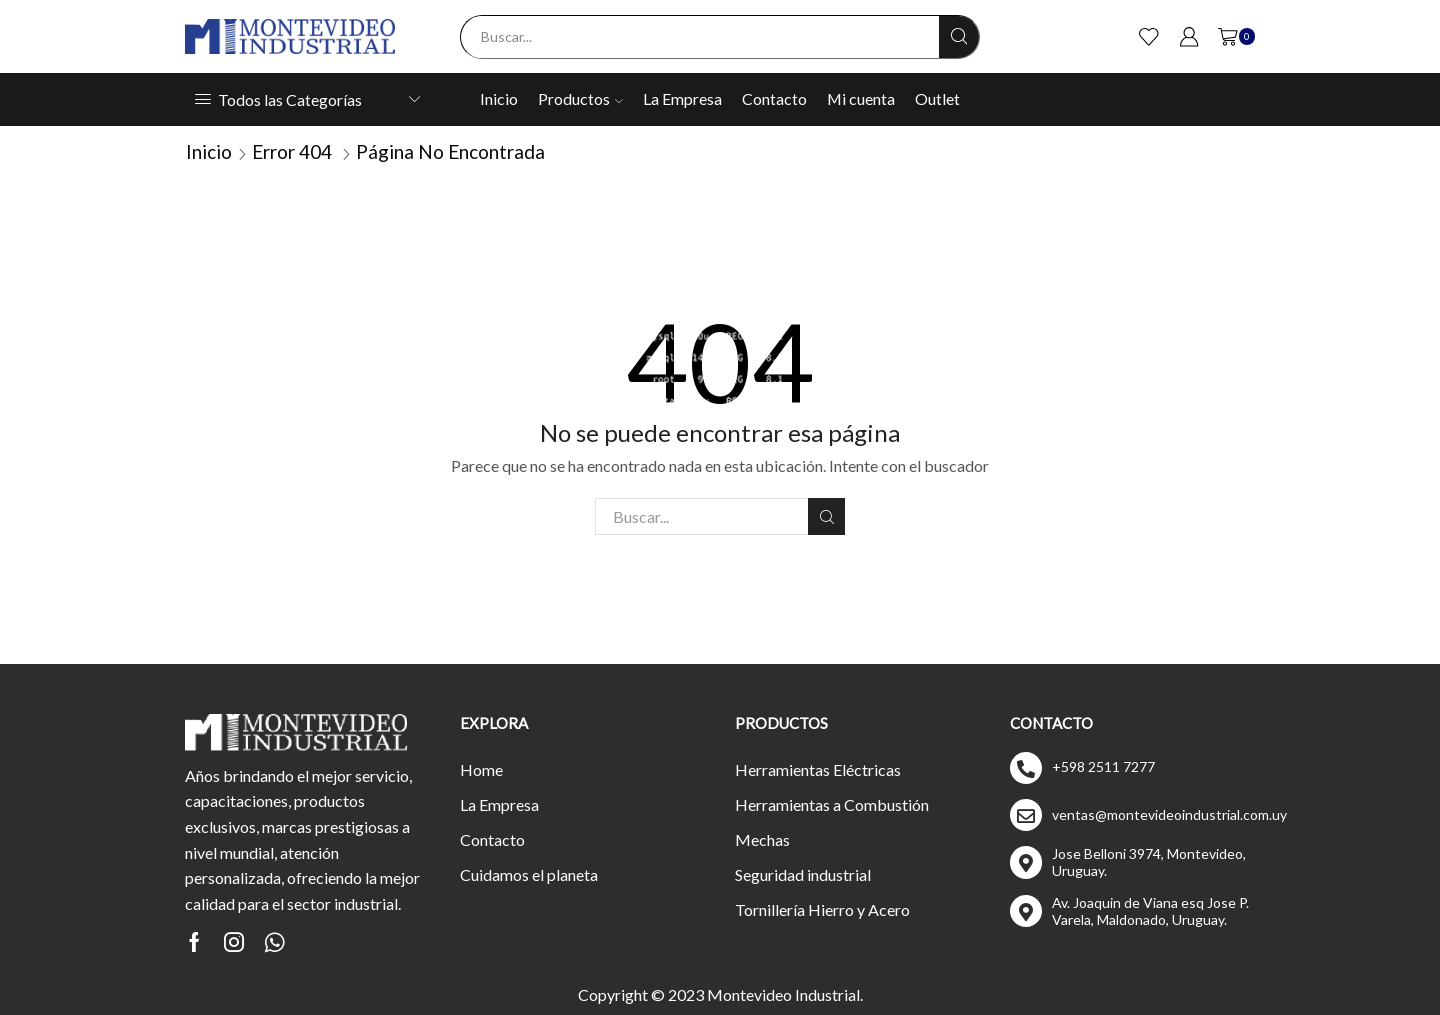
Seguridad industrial (803, 874)
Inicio (499, 98)
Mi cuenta (861, 98)
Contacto (774, 98)
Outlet (937, 98)
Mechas (762, 839)
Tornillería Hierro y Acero (822, 909)
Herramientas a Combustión (832, 804)
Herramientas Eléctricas (818, 769)
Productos (580, 98)
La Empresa (682, 98)
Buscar (826, 517)
